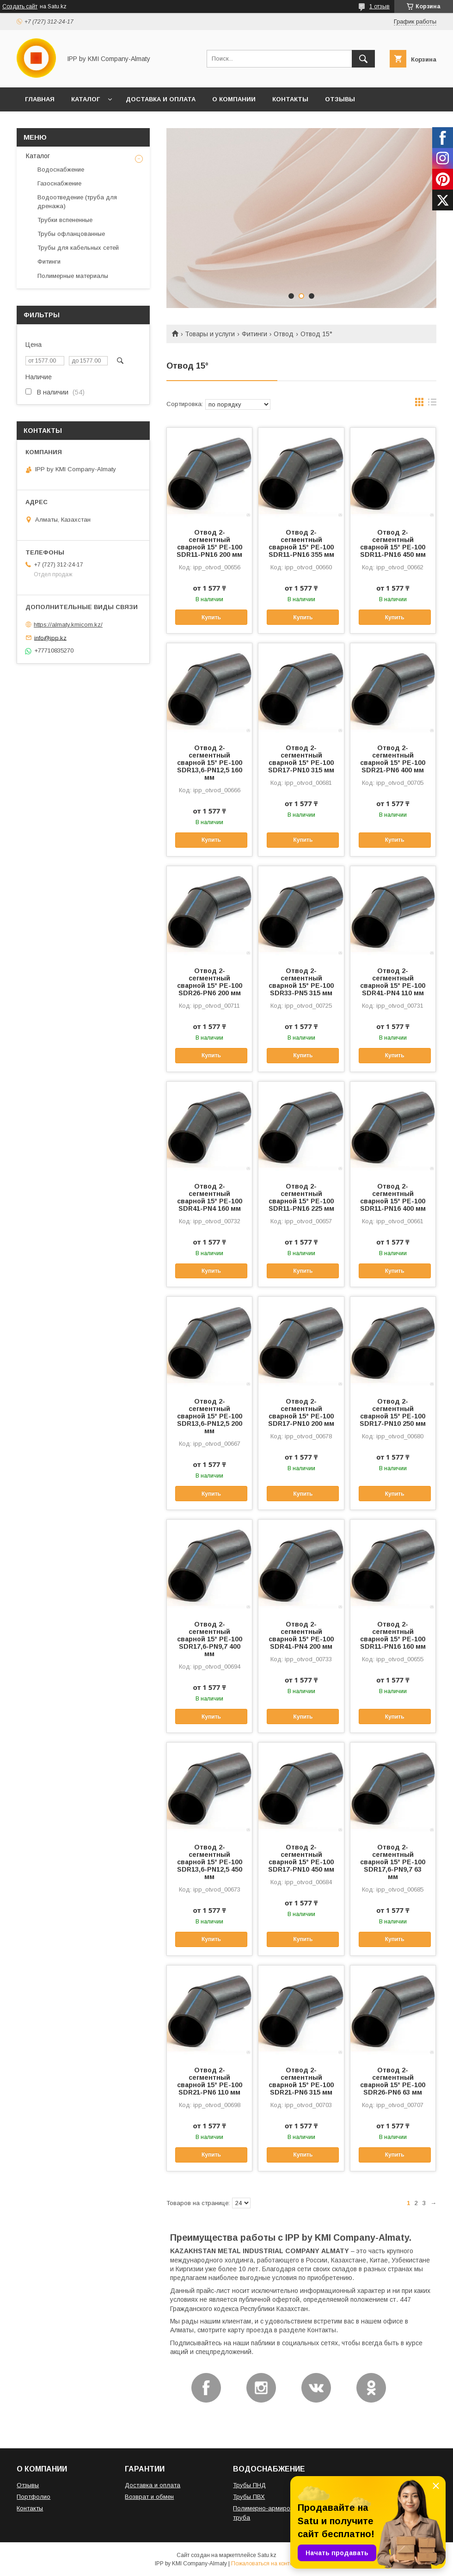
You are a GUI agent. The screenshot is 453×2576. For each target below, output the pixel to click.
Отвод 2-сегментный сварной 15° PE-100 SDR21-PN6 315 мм (301, 2081)
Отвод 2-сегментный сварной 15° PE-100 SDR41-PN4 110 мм (392, 982)
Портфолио (33, 2496)
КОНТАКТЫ (290, 99)
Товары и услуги (210, 334)
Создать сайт (19, 6)
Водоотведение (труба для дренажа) (77, 201)
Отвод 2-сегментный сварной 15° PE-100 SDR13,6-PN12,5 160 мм (209, 762)
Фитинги (254, 334)
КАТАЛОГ (85, 99)
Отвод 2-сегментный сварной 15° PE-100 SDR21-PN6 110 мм (209, 2081)
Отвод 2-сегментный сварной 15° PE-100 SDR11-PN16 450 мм (393, 543)
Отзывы (28, 2485)
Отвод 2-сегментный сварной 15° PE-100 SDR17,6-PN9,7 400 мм (209, 1639)
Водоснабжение (60, 169)
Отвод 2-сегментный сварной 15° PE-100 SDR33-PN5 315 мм (301, 982)
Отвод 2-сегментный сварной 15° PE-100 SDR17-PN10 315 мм (301, 759)
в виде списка (432, 404)
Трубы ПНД (249, 2485)
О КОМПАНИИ (234, 99)
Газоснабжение (59, 183)
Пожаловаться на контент (265, 2563)
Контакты (30, 2508)
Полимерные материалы (72, 275)
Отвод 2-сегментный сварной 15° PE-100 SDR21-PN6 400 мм (392, 759)
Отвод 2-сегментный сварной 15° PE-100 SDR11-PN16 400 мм (393, 1197)
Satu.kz (266, 2555)
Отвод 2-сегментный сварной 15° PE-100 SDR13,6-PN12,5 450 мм (209, 1861)
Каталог (38, 156)
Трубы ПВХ (249, 2496)
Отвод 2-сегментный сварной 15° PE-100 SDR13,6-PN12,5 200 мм (209, 1416)
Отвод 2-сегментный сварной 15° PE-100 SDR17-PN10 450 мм (301, 1858)
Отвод (284, 334)
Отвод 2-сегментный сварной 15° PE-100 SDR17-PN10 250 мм (393, 1412)
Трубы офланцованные (71, 233)
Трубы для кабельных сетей (78, 247)
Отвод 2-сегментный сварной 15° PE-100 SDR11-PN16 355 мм (301, 543)
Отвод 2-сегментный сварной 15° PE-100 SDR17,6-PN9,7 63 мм (392, 1861)
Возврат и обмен (149, 2496)
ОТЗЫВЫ (340, 99)
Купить (211, 617)
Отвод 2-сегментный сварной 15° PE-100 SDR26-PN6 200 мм (209, 982)
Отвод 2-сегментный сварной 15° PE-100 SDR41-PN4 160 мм (209, 1197)
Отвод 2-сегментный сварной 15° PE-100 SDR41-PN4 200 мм (301, 1635)
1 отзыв (379, 6)
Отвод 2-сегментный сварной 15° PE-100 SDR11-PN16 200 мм (209, 543)
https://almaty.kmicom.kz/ (68, 624)
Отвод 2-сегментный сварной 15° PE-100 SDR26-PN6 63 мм (392, 2081)
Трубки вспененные (64, 219)
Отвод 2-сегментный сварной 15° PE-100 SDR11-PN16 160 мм (393, 1635)
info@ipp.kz (50, 637)
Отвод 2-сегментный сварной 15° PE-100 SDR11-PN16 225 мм (301, 1197)
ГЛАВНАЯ (40, 99)
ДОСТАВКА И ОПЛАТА (161, 99)
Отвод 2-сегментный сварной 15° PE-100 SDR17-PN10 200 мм (301, 1412)
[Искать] (363, 59)
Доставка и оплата (152, 2485)
